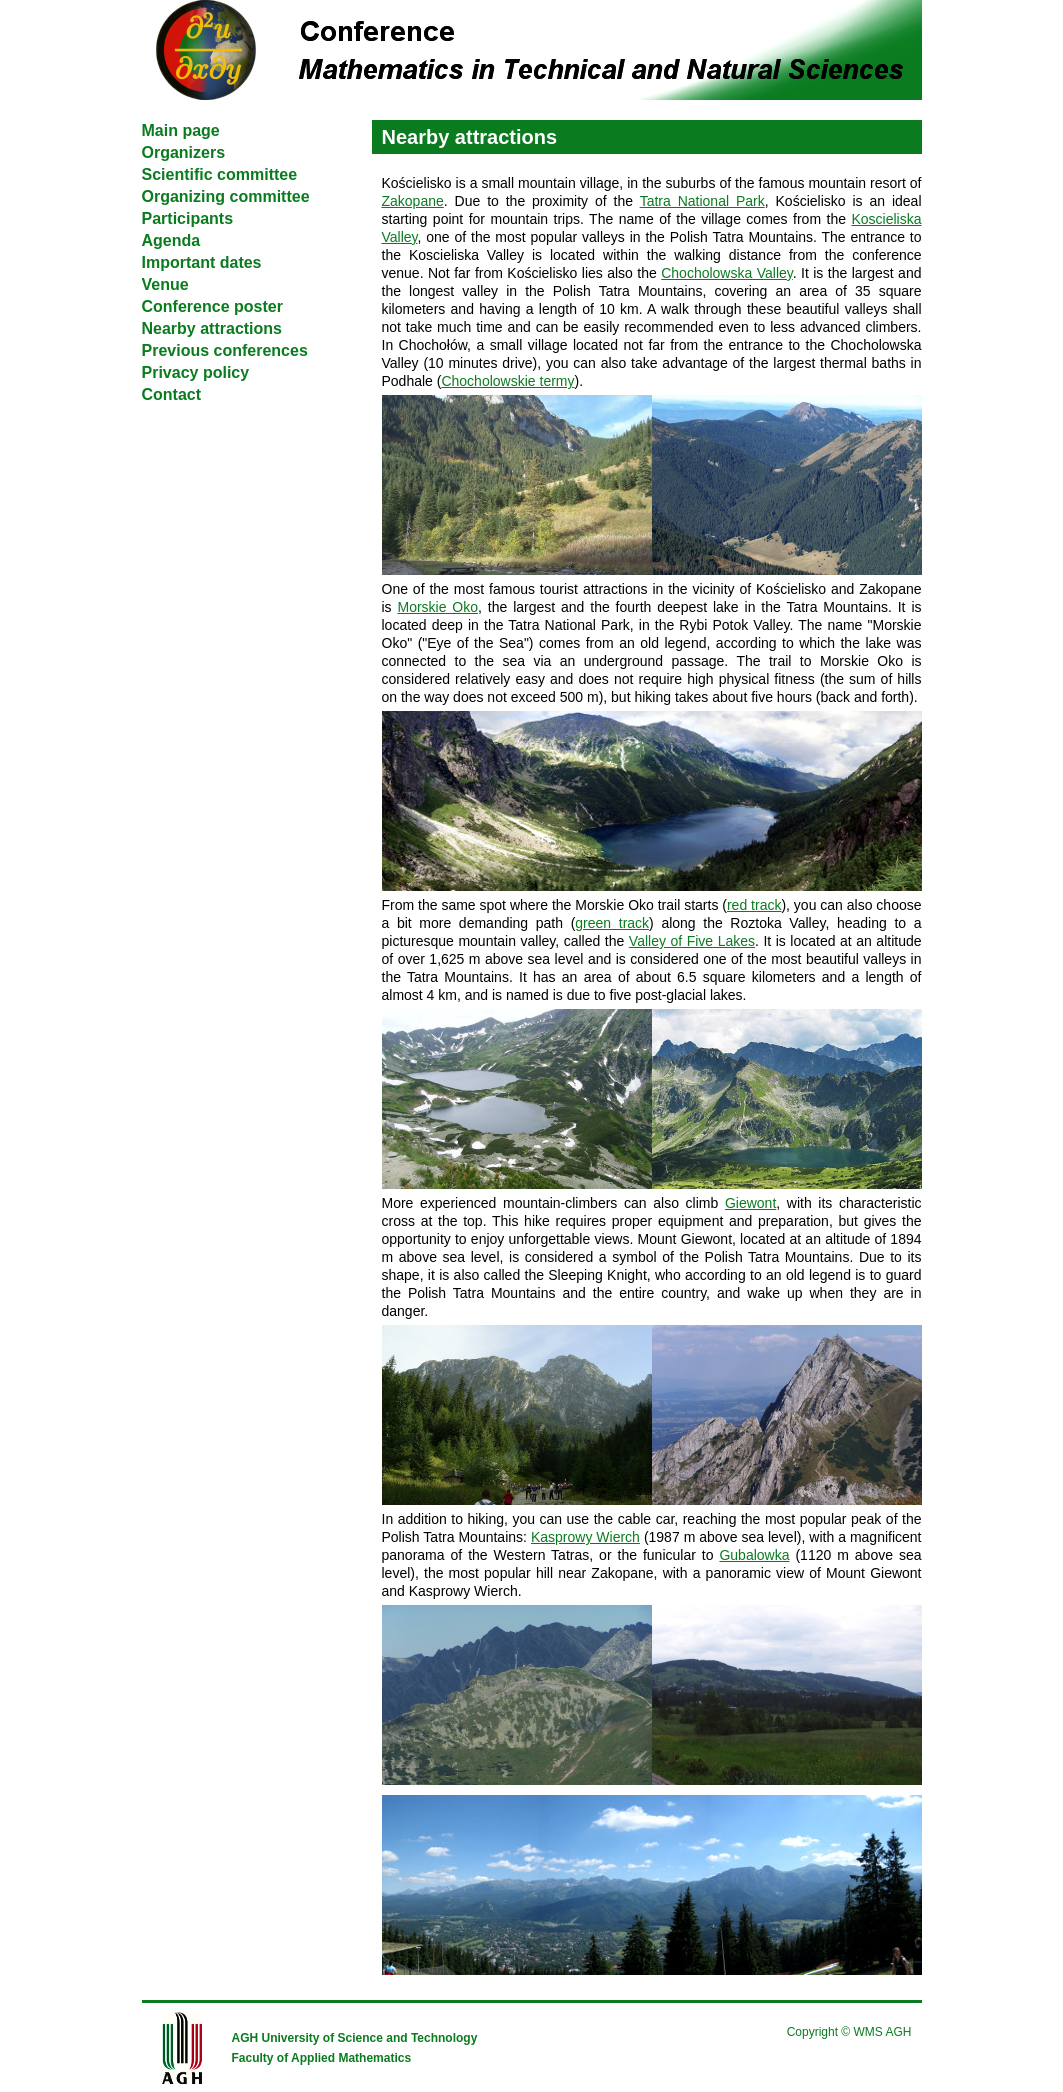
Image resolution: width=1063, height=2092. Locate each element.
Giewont (750, 1203)
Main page (181, 130)
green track (612, 923)
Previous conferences (225, 350)
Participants (188, 218)
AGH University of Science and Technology (355, 2038)
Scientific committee (220, 174)
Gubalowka (754, 1555)
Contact (172, 394)
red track (754, 905)
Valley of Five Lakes (692, 941)
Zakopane (413, 201)
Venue (165, 284)
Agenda (171, 240)
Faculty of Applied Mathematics (322, 2058)
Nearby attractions (212, 328)
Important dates (202, 262)
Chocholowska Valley (727, 273)
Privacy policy (196, 372)
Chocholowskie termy (507, 381)
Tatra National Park (702, 201)
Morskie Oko (437, 607)
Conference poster (212, 306)
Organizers (184, 152)
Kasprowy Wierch (585, 1537)
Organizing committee (226, 196)
